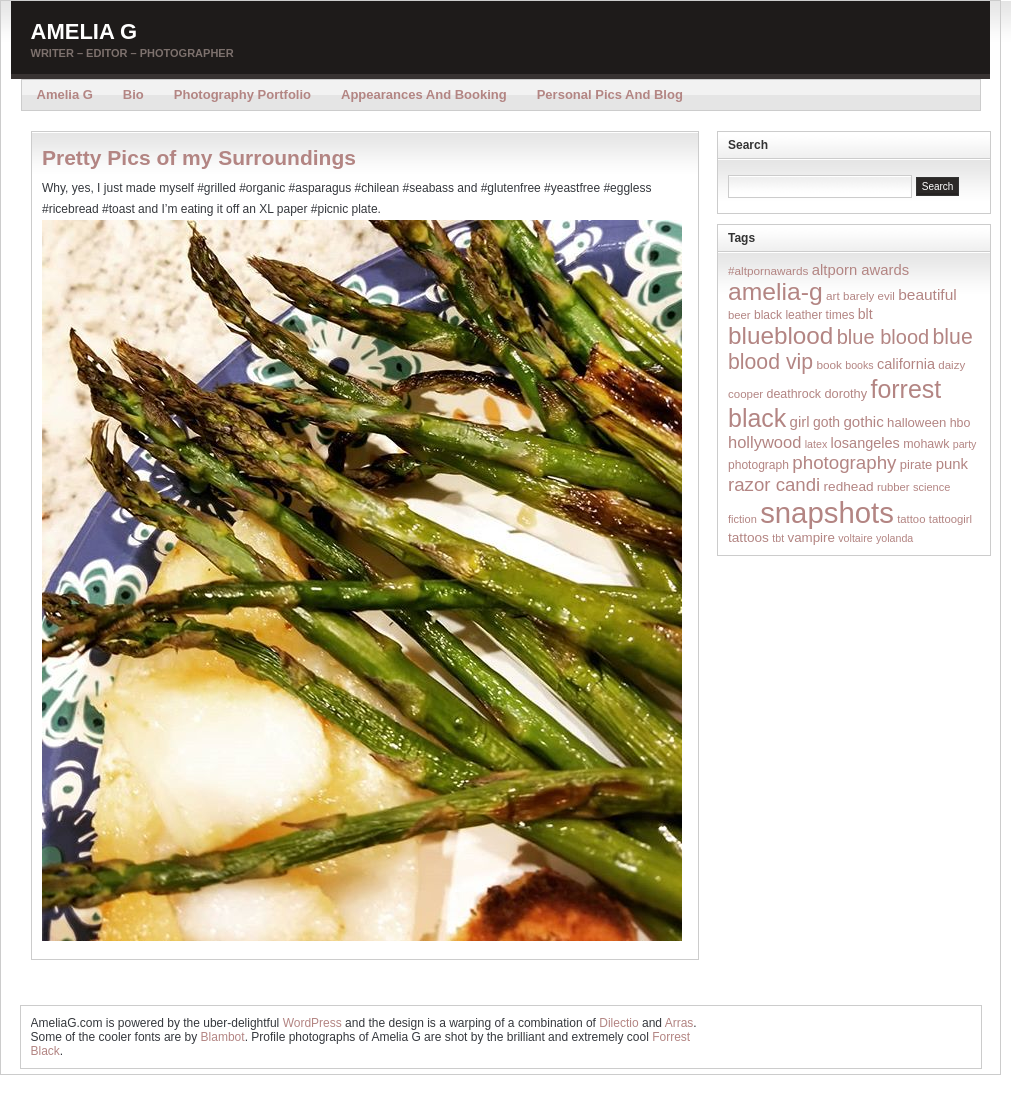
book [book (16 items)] (829, 364)
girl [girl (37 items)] (800, 421)
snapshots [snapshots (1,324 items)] (827, 512)
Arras (679, 1023)
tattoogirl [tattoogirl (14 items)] (950, 519)
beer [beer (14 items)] (739, 315)
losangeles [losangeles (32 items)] (865, 443)
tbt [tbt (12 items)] (778, 538)
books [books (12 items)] (859, 365)
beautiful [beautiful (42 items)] (927, 294)
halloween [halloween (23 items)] (916, 422)
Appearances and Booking (424, 94)
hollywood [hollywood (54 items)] (764, 442)
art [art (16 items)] (833, 295)
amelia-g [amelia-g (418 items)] (775, 291)
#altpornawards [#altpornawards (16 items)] (768, 270)
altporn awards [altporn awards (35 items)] (860, 270)
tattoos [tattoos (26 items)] (748, 537)
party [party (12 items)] (965, 444)
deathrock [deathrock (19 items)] (794, 394)
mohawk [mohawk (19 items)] (926, 444)
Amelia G (84, 31)
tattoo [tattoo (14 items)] (911, 519)
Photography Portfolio (242, 94)
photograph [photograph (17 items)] (758, 465)
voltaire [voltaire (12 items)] (855, 538)
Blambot (223, 1037)
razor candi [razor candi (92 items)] (774, 484)
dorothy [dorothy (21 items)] (845, 393)
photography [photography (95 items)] (844, 462)
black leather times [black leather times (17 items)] (804, 315)
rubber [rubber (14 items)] (893, 487)
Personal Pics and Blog (610, 94)
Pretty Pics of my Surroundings (199, 157)
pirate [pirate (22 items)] (916, 464)
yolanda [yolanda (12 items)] (894, 538)
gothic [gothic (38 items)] (863, 421)
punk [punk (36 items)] (952, 463)
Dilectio (618, 1023)
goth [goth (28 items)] (826, 422)
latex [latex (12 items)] (816, 444)
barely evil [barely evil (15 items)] (869, 296)
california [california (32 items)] (906, 364)
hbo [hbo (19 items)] (960, 423)
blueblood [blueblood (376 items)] (780, 335)
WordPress (312, 1023)
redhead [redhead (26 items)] (849, 486)
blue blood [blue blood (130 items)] (883, 337)
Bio (133, 94)
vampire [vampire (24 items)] (810, 537)
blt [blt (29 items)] (865, 314)
